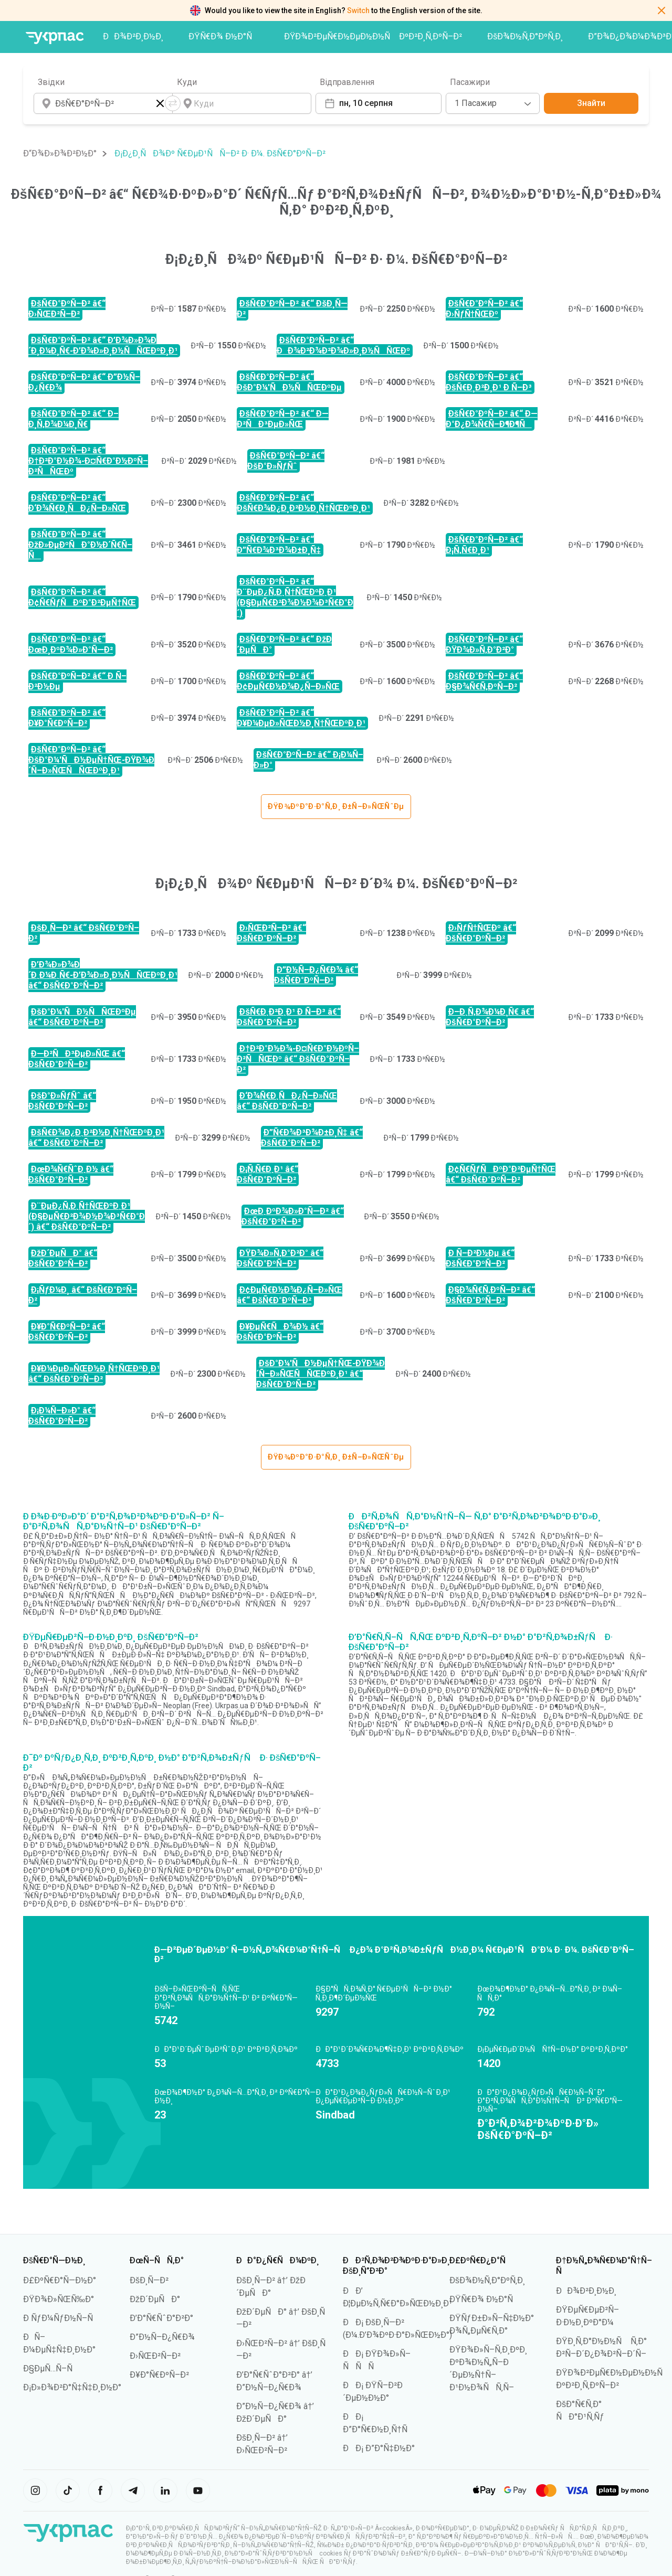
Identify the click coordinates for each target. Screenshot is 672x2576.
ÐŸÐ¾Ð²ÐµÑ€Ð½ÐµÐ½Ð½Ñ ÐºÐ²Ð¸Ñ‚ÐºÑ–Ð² (373, 36)
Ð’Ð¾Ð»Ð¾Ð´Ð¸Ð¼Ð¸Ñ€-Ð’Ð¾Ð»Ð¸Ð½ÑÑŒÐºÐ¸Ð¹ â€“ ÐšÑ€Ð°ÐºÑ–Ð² (102, 975)
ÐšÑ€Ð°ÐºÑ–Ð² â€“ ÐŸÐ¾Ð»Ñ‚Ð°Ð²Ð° (484, 644)
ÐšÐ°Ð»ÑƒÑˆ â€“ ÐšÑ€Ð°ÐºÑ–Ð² (62, 1101)
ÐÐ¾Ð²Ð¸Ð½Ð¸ (133, 36)
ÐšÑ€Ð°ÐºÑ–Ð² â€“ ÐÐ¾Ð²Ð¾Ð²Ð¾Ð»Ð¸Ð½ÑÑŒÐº (343, 345)
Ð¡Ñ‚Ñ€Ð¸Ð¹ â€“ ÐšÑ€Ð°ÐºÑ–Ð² (267, 1174)
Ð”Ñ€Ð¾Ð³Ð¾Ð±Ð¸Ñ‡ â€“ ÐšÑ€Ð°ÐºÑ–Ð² (312, 1137)
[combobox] (493, 103)
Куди (187, 82)
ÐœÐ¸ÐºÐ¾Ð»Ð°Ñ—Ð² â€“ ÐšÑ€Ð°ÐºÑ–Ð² (293, 1216)
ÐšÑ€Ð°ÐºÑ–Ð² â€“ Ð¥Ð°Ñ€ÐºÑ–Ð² (67, 718)
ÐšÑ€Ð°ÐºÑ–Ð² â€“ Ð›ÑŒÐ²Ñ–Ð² (67, 309)
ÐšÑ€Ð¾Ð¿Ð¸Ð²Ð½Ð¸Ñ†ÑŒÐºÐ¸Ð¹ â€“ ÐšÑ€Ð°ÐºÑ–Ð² (96, 1137)
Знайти (591, 103)
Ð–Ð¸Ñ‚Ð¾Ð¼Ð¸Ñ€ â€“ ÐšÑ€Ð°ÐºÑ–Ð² (490, 1017)
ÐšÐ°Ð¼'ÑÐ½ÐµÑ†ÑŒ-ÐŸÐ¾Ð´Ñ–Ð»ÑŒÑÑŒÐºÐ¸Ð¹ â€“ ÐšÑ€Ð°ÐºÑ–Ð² (320, 1373)
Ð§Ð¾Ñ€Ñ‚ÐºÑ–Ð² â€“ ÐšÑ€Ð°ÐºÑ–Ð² (490, 1295)
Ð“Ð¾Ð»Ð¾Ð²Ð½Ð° (60, 153)
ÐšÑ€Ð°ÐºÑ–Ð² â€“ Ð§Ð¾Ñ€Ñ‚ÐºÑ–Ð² (484, 681)
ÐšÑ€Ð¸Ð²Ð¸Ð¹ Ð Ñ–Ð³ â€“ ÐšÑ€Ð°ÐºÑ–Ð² (289, 1017)
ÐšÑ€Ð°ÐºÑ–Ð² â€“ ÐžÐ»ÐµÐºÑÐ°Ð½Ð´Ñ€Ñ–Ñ (80, 544)
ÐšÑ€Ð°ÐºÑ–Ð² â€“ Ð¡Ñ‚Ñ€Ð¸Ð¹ (484, 545)
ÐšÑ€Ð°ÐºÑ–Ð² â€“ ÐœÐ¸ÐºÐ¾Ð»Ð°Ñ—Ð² (70, 644)
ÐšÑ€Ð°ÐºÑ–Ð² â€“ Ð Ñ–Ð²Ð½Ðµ (77, 681)
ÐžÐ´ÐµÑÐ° (155, 2299)
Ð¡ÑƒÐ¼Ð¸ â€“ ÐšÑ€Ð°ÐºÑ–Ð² (82, 1295)
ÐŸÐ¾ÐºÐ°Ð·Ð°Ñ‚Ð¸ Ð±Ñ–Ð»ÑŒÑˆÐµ (336, 806)
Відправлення (347, 82)
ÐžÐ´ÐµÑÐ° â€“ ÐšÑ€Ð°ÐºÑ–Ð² (62, 1258)
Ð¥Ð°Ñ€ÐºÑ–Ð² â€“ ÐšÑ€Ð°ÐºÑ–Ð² (66, 1332)
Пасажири (470, 82)
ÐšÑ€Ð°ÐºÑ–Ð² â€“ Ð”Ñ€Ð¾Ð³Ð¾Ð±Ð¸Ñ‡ (279, 545)
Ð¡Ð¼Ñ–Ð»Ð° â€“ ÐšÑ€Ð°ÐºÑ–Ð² (62, 1416)
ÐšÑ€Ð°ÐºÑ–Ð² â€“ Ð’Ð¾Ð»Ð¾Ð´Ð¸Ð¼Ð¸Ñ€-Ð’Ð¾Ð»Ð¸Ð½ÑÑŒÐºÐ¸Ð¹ (102, 345)
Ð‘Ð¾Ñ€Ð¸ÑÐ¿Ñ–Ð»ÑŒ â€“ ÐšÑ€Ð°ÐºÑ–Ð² (287, 1101)
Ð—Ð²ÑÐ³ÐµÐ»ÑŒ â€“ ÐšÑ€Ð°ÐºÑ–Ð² (76, 1059)
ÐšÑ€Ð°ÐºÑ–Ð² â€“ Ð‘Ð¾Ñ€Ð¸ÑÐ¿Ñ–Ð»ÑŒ (77, 503)
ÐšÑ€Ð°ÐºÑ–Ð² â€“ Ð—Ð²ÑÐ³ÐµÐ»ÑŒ (283, 419)
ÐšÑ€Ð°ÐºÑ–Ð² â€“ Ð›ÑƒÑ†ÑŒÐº (484, 309)
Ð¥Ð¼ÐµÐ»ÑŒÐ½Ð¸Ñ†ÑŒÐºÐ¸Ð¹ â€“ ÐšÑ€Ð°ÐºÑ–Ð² (94, 1374)
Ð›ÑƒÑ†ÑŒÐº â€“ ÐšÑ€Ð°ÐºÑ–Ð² (481, 933)
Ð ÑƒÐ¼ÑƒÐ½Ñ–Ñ (61, 2318)
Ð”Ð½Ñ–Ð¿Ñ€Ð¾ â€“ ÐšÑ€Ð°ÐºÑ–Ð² (316, 975)
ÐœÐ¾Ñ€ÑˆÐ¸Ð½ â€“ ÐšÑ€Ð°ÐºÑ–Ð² (70, 1174)
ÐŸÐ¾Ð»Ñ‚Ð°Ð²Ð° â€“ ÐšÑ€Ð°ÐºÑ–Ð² (280, 1258)
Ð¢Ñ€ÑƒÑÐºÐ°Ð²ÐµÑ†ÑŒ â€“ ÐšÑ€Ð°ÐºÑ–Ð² (501, 1174)
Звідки (51, 82)
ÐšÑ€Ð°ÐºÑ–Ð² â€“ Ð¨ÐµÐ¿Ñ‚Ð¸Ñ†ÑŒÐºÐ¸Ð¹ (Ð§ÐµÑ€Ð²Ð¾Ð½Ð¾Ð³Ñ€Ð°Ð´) (295, 597)
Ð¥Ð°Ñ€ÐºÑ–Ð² (159, 2375)
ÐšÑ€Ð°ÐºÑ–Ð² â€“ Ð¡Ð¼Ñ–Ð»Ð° (308, 760)
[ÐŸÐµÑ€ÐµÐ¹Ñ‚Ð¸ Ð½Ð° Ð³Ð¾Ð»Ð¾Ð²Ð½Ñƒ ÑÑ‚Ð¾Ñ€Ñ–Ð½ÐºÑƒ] (54, 38)
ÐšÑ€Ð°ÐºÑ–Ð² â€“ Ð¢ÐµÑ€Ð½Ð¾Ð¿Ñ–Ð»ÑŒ (288, 681)
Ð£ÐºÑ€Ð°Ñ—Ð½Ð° (59, 2280)
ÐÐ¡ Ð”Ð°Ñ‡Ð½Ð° (379, 2448)
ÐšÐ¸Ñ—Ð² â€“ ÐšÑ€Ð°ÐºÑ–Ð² (83, 933)
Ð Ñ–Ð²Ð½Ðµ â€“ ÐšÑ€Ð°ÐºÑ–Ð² (480, 1258)
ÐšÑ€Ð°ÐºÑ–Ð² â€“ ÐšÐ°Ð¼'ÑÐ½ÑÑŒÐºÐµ (289, 382)
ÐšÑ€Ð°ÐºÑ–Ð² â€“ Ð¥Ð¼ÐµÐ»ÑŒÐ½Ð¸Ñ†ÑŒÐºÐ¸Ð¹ (301, 718)
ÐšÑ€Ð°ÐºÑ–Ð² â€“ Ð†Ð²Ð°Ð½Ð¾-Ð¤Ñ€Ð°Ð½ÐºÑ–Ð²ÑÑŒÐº (88, 460)
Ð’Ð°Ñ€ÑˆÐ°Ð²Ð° (161, 2318)
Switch (358, 10)
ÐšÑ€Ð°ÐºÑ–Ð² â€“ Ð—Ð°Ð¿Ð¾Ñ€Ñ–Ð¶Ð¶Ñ (492, 419)
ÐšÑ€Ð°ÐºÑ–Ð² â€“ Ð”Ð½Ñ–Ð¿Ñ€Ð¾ (84, 382)
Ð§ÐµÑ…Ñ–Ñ (51, 2368)
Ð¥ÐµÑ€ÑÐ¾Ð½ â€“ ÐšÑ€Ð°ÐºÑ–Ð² (280, 1332)
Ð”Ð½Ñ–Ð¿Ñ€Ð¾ (162, 2337)
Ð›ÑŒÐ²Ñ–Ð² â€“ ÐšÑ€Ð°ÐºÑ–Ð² (271, 933)
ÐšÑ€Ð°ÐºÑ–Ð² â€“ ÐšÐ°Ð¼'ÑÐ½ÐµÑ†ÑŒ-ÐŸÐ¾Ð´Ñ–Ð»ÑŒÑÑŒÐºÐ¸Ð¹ (91, 759)
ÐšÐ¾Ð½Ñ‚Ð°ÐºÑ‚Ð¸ (525, 36)
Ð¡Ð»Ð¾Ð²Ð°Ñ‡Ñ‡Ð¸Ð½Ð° (72, 2387)
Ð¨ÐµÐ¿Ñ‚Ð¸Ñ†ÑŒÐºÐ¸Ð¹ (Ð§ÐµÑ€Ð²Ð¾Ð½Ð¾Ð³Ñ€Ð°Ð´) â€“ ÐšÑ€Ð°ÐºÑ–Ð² (86, 1216)
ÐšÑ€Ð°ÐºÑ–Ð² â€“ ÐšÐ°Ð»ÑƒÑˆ (285, 461)
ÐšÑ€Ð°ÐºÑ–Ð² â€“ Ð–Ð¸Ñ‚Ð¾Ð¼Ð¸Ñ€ (73, 419)
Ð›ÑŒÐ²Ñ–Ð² (155, 2356)
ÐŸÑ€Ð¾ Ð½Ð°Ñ (223, 36)
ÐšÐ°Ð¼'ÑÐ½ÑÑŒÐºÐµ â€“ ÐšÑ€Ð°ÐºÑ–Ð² (82, 1017)
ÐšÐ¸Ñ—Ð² (149, 2280)
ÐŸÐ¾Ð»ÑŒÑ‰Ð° (58, 2299)
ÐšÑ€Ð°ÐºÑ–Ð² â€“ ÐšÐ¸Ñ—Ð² (292, 309)
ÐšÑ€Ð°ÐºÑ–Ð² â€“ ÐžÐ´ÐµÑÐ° (284, 644)
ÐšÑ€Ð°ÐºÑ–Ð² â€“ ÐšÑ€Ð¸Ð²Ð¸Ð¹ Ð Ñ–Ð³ (489, 382)
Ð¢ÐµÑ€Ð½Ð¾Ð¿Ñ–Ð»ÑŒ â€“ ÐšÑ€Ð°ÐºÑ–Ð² (289, 1295)
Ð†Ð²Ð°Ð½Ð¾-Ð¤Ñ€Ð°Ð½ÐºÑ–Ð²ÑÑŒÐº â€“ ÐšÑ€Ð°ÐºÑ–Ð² (298, 1059)
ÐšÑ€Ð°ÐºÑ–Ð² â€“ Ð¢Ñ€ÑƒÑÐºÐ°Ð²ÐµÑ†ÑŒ (82, 597)
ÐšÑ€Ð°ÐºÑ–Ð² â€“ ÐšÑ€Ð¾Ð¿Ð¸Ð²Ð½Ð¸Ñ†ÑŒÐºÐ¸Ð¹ (303, 503)
